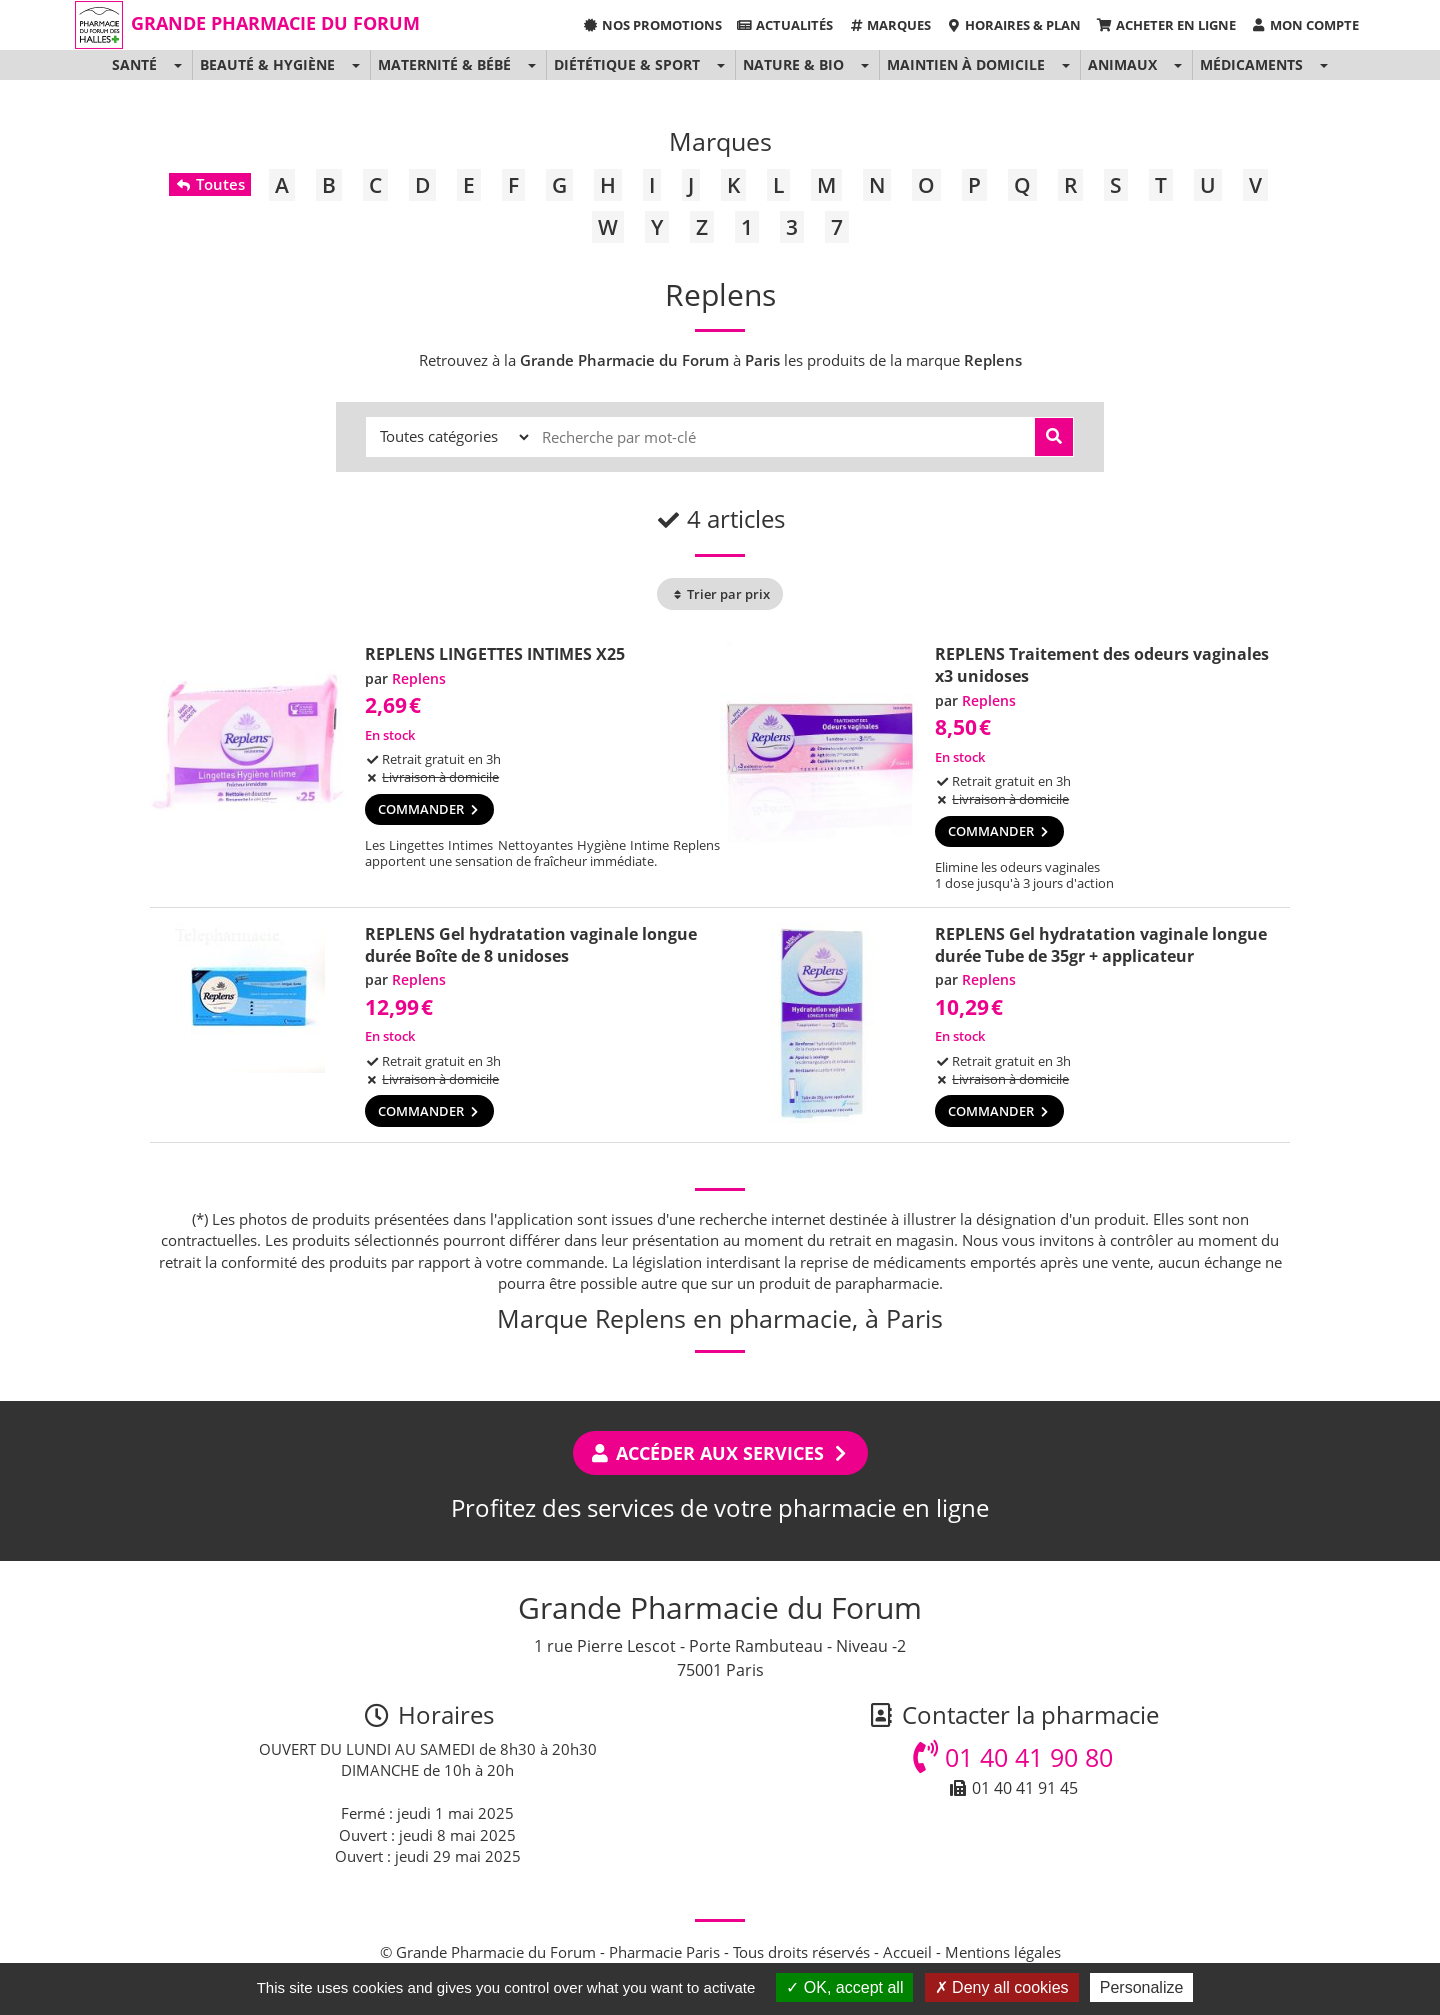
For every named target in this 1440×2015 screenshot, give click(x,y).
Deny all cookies (1002, 1987)
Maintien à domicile (966, 64)
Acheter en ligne (1165, 25)
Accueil (907, 1952)
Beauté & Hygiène (267, 64)
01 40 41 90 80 (1013, 1757)
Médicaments (1251, 64)
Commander (429, 809)
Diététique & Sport (627, 64)
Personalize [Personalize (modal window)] (1142, 1987)
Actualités (785, 25)
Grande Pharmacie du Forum (275, 23)
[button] (177, 65)
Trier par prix (720, 594)
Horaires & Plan (1013, 25)
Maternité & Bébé (444, 64)
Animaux (1122, 64)
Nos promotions (651, 25)
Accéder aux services (720, 1453)
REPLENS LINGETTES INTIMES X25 (495, 654)
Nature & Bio (793, 64)
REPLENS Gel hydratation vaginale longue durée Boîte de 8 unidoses (531, 945)
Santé (134, 64)
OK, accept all (844, 1987)
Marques (889, 25)
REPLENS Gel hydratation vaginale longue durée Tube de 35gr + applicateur (1101, 945)
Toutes (209, 184)
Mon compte (1305, 25)
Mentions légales (1003, 1952)
